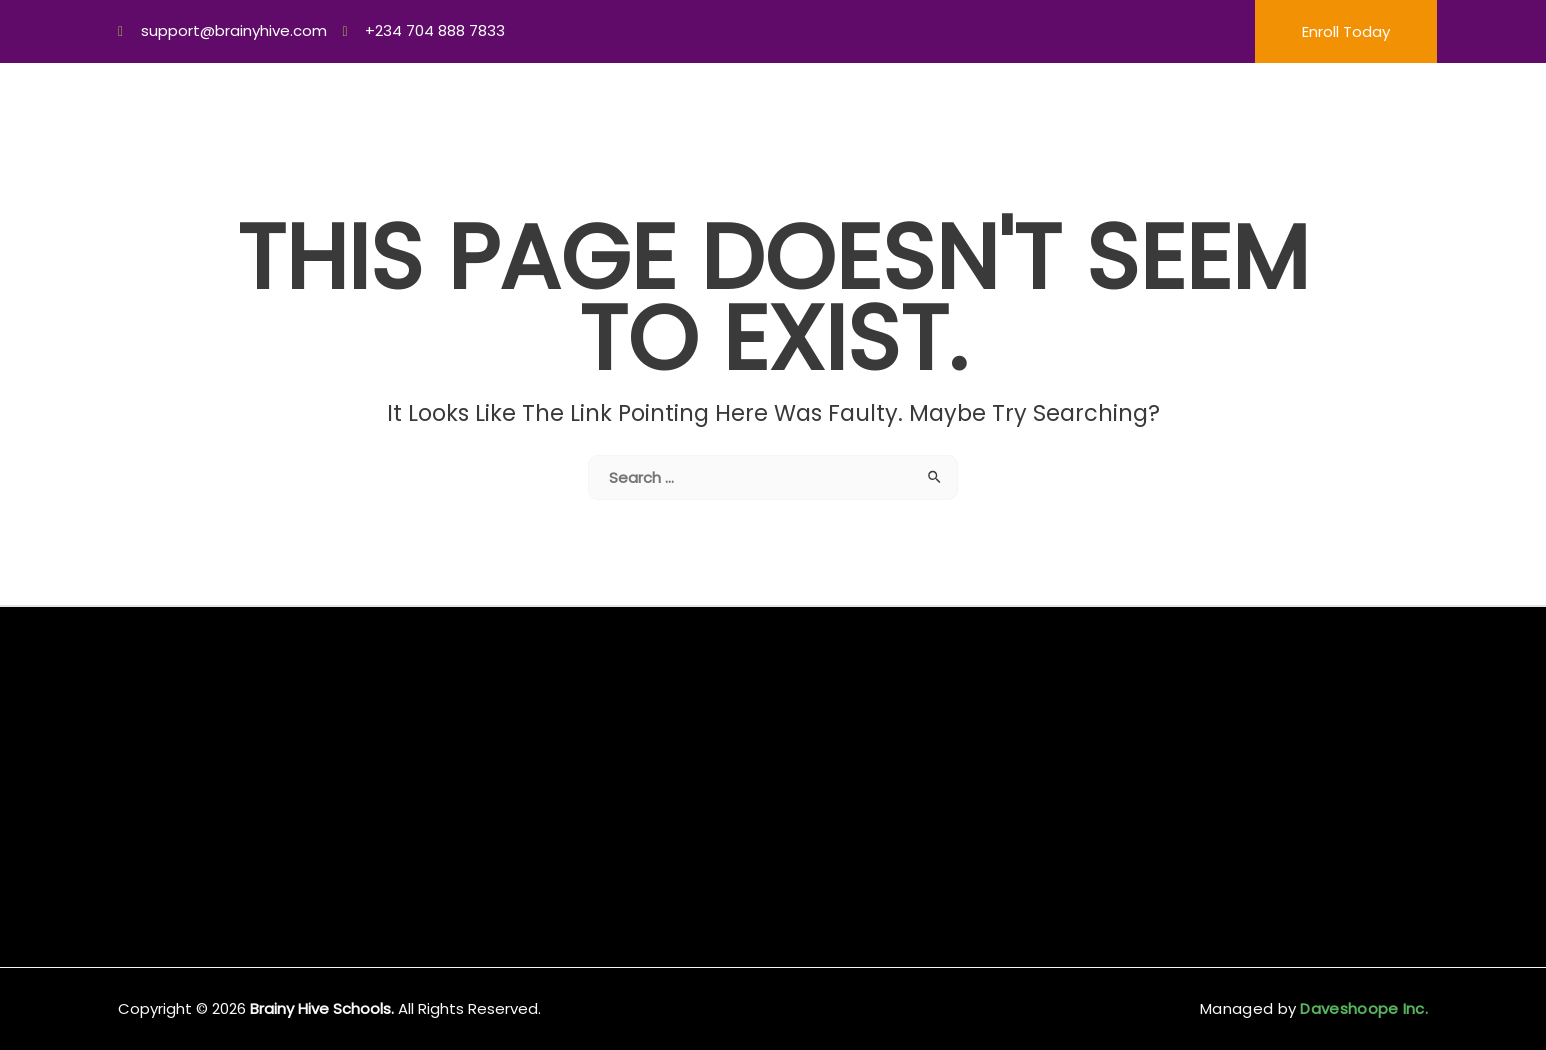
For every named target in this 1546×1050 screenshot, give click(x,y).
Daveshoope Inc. (1362, 1008)
